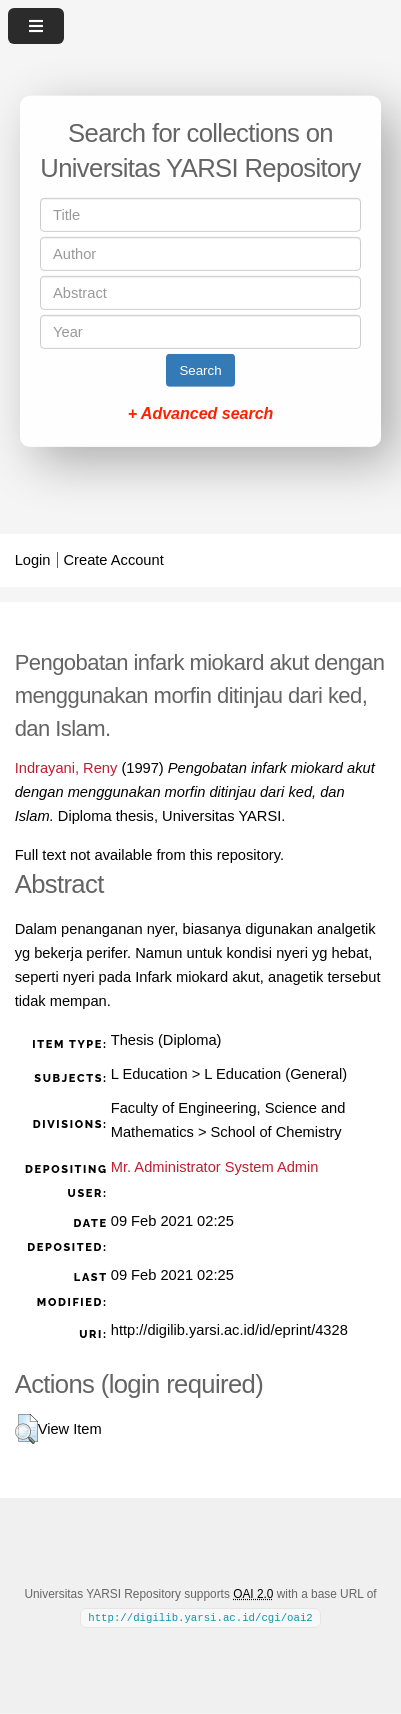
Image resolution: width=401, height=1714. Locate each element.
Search (200, 370)
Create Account (114, 560)
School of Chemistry (276, 1132)
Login (33, 560)
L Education (149, 1074)
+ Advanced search (201, 413)
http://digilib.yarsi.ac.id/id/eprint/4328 (229, 1330)
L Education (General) (275, 1074)
